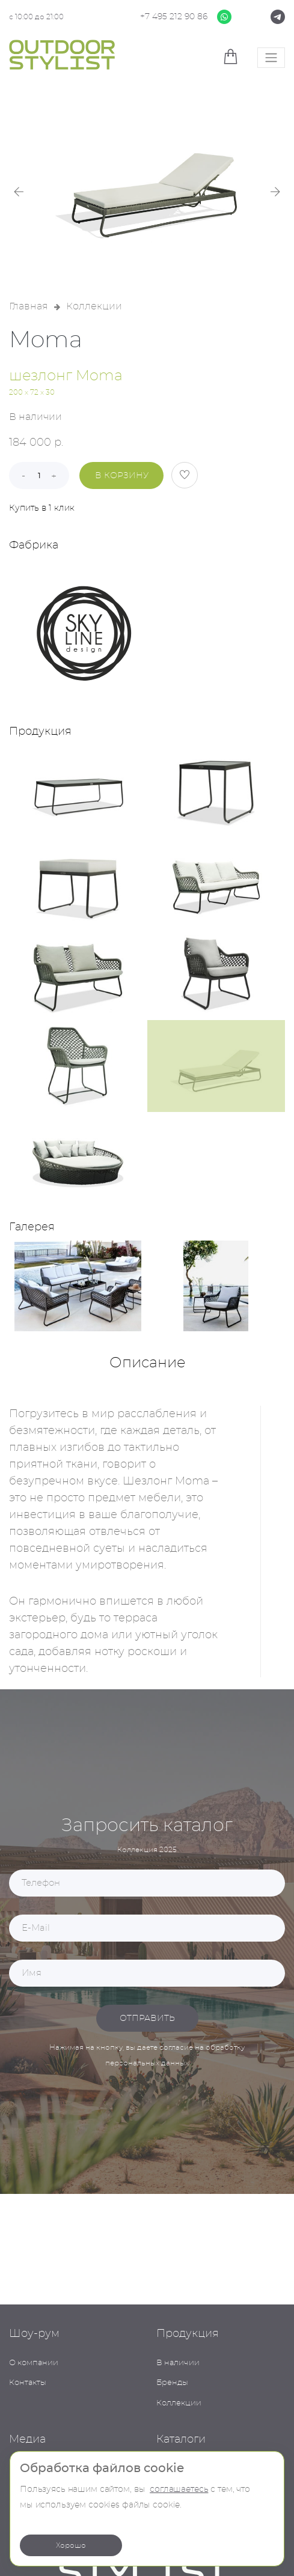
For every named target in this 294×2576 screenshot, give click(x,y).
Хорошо (71, 2545)
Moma (45, 340)
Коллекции (94, 306)
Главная (28, 306)
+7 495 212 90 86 (173, 17)
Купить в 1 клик (42, 508)
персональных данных (147, 2063)
